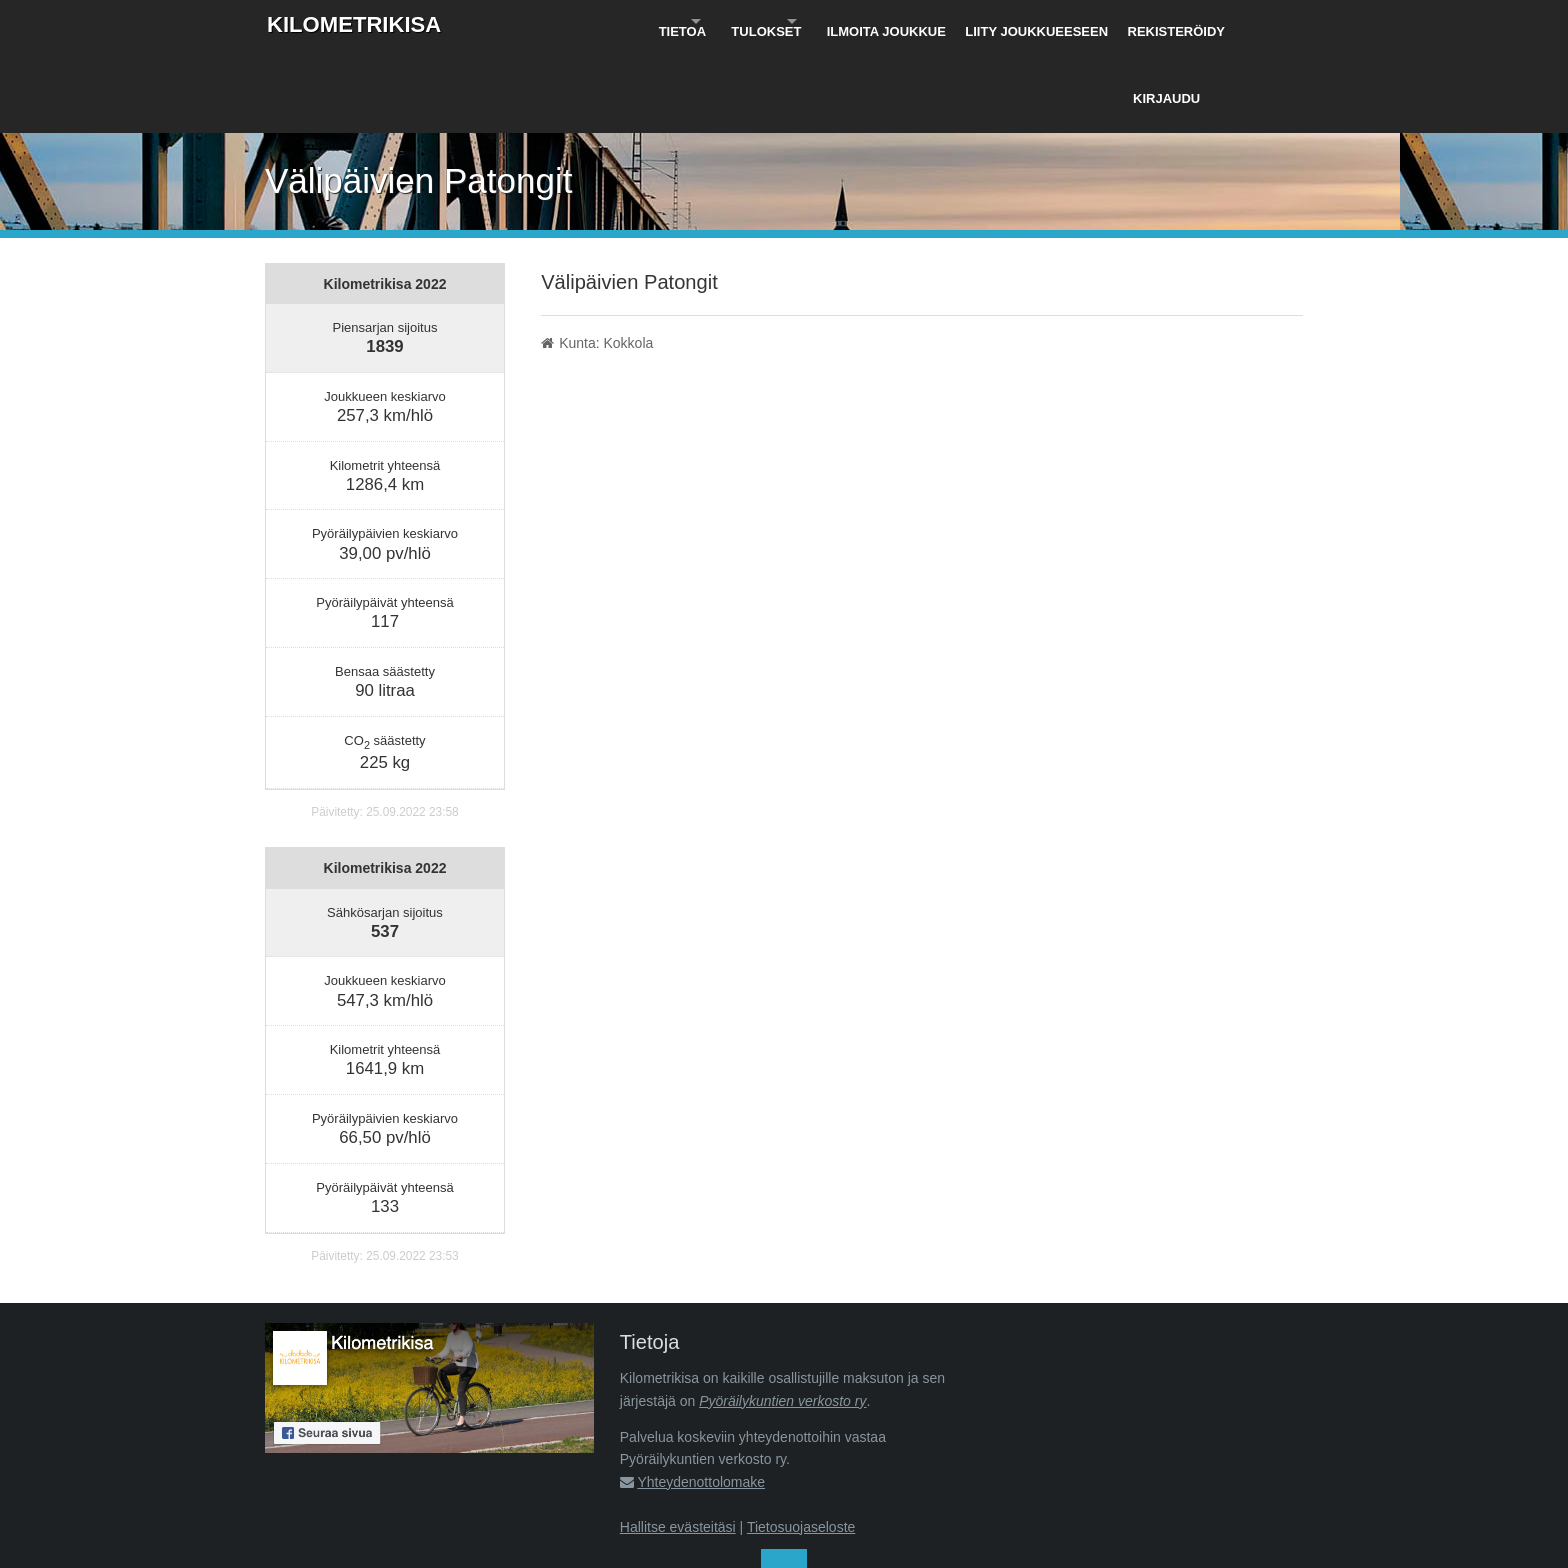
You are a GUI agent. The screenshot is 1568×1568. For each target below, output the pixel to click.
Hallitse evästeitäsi (678, 1444)
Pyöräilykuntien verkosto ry (782, 1318)
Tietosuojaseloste (801, 1444)
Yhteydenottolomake (701, 1399)
